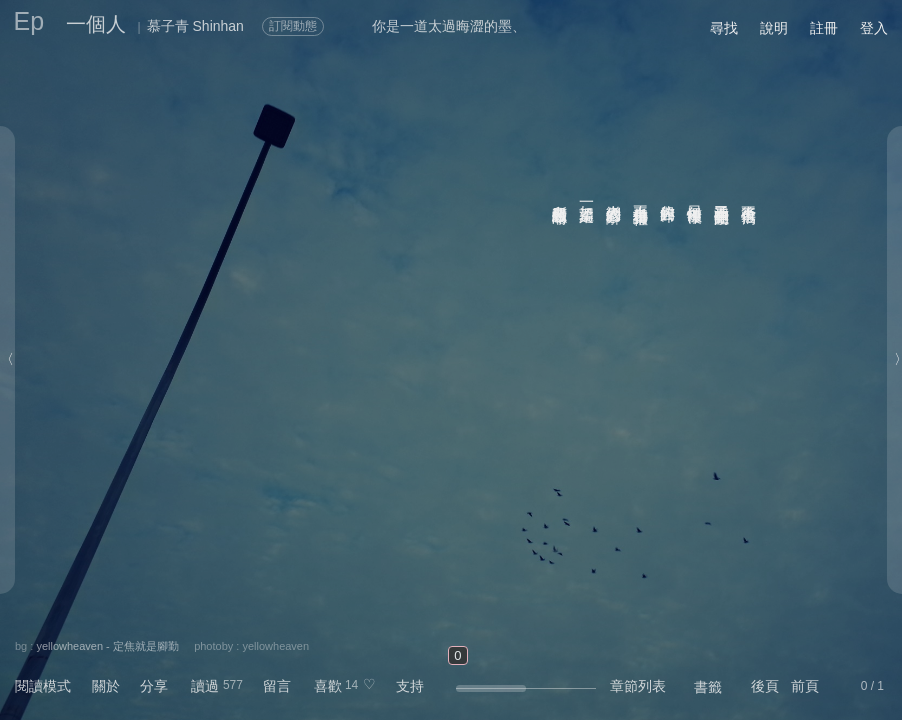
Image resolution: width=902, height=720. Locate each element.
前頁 (805, 686)
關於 (106, 686)
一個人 (96, 24)
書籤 (708, 687)
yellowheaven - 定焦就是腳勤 (107, 646)
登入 (874, 28)
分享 (154, 686)
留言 (277, 686)
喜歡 (328, 686)
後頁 (765, 686)
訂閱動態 (293, 26)
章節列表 (638, 686)
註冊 (824, 28)
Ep (29, 21)
